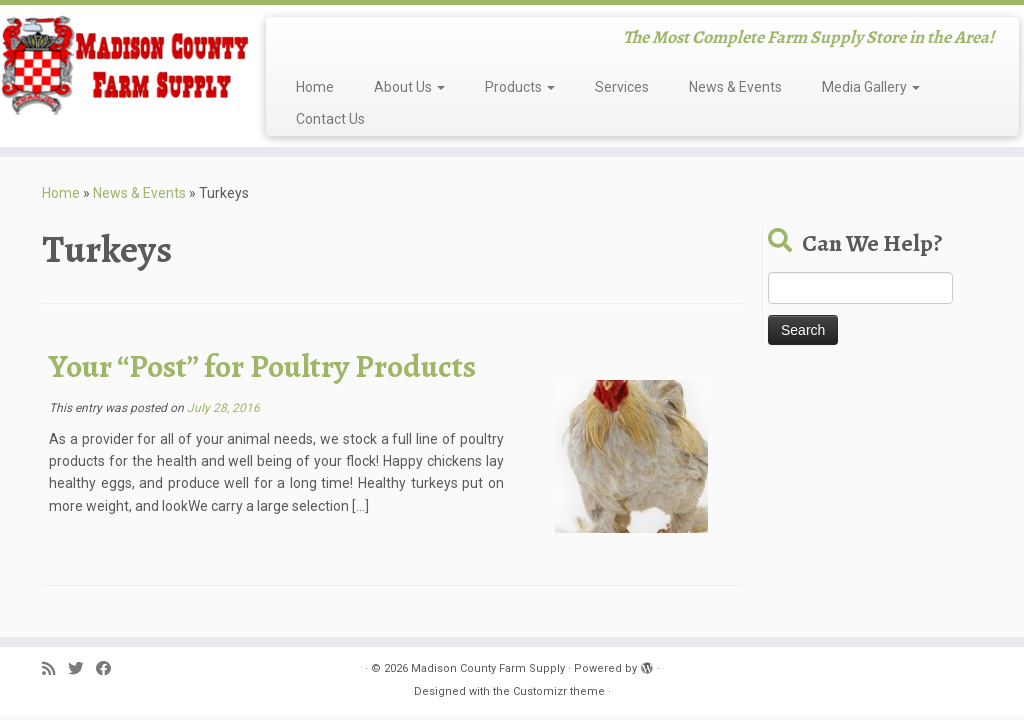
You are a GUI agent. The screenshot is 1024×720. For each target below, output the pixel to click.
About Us (409, 87)
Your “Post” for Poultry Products (262, 366)
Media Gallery (871, 87)
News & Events (735, 87)
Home (315, 87)
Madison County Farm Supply (488, 668)
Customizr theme (559, 691)
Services (622, 87)
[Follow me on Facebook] (110, 669)
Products (520, 87)
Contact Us (330, 119)
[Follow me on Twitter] (82, 669)
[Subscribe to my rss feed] (55, 669)
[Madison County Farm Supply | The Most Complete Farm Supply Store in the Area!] (120, 65)
